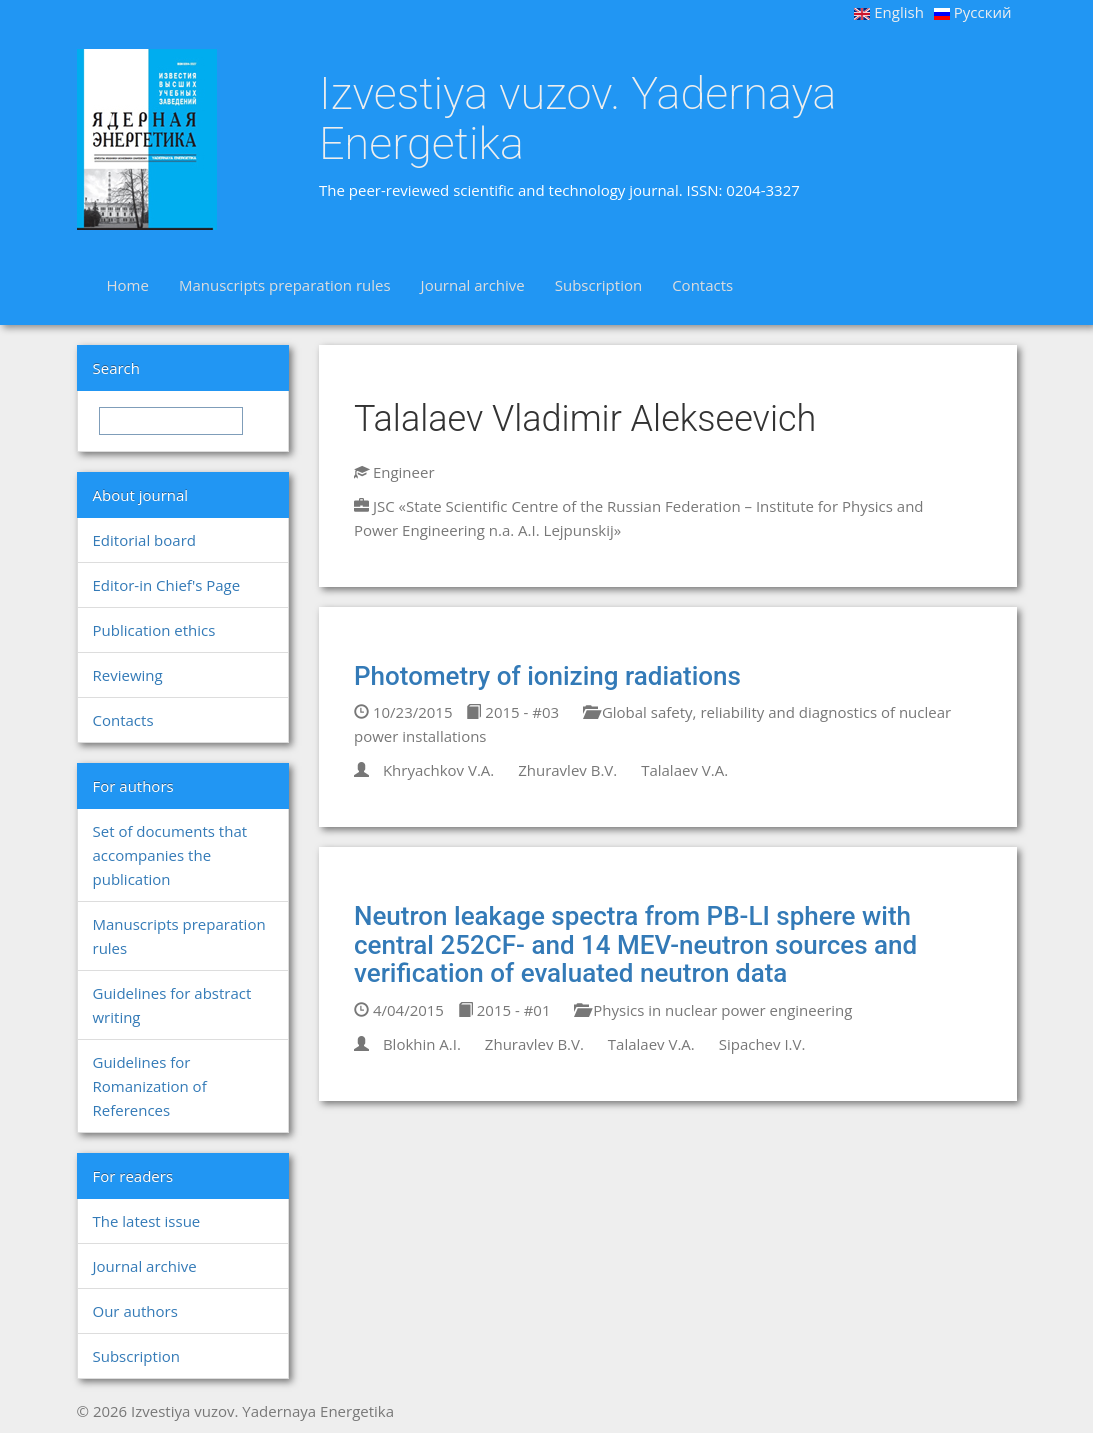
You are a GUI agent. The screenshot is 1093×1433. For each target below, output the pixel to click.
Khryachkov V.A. (438, 770)
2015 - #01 (504, 1010)
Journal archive (473, 285)
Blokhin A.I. (422, 1044)
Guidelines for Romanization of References (150, 1086)
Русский (973, 12)
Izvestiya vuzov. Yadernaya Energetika (577, 118)
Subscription (598, 285)
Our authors (135, 1311)
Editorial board (144, 540)
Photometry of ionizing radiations (547, 676)
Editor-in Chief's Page (167, 585)
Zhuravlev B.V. (567, 770)
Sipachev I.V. (762, 1044)
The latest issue (147, 1221)
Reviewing (128, 675)
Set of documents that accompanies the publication (170, 855)
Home (128, 285)
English (889, 12)
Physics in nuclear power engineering (713, 1010)
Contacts (702, 285)
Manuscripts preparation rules (285, 285)
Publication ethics (154, 630)
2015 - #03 (512, 712)
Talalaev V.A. (684, 770)
